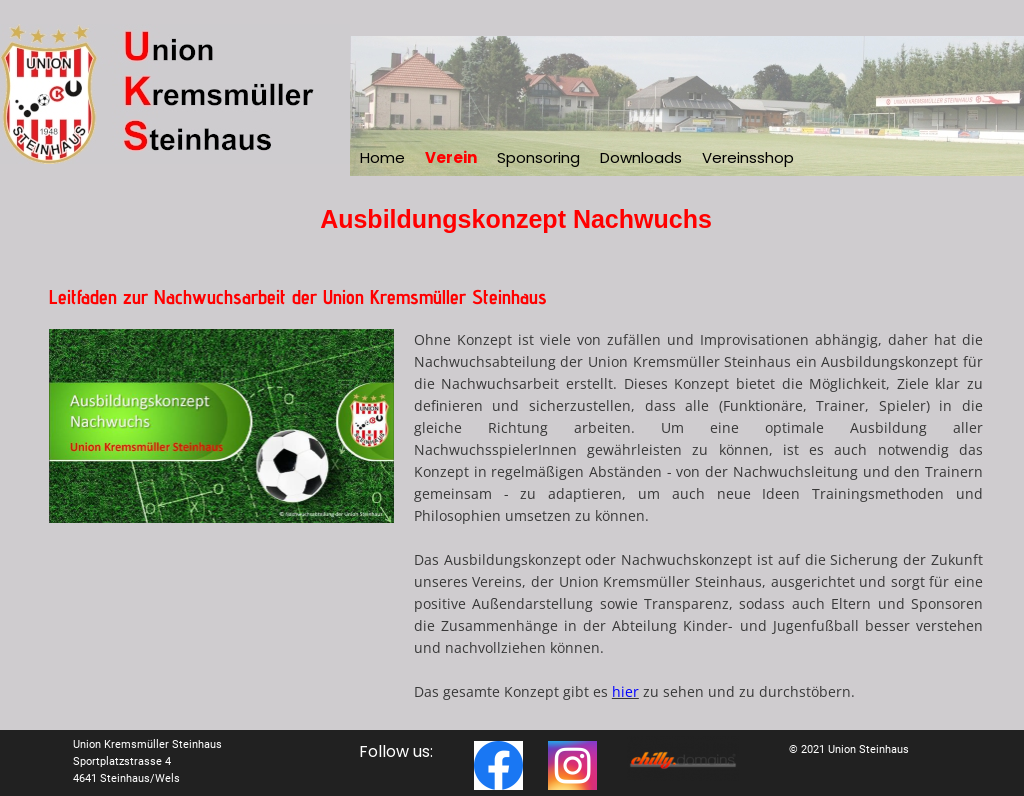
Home (382, 157)
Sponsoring (538, 157)
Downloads (641, 157)
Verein (451, 157)
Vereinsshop (748, 157)
